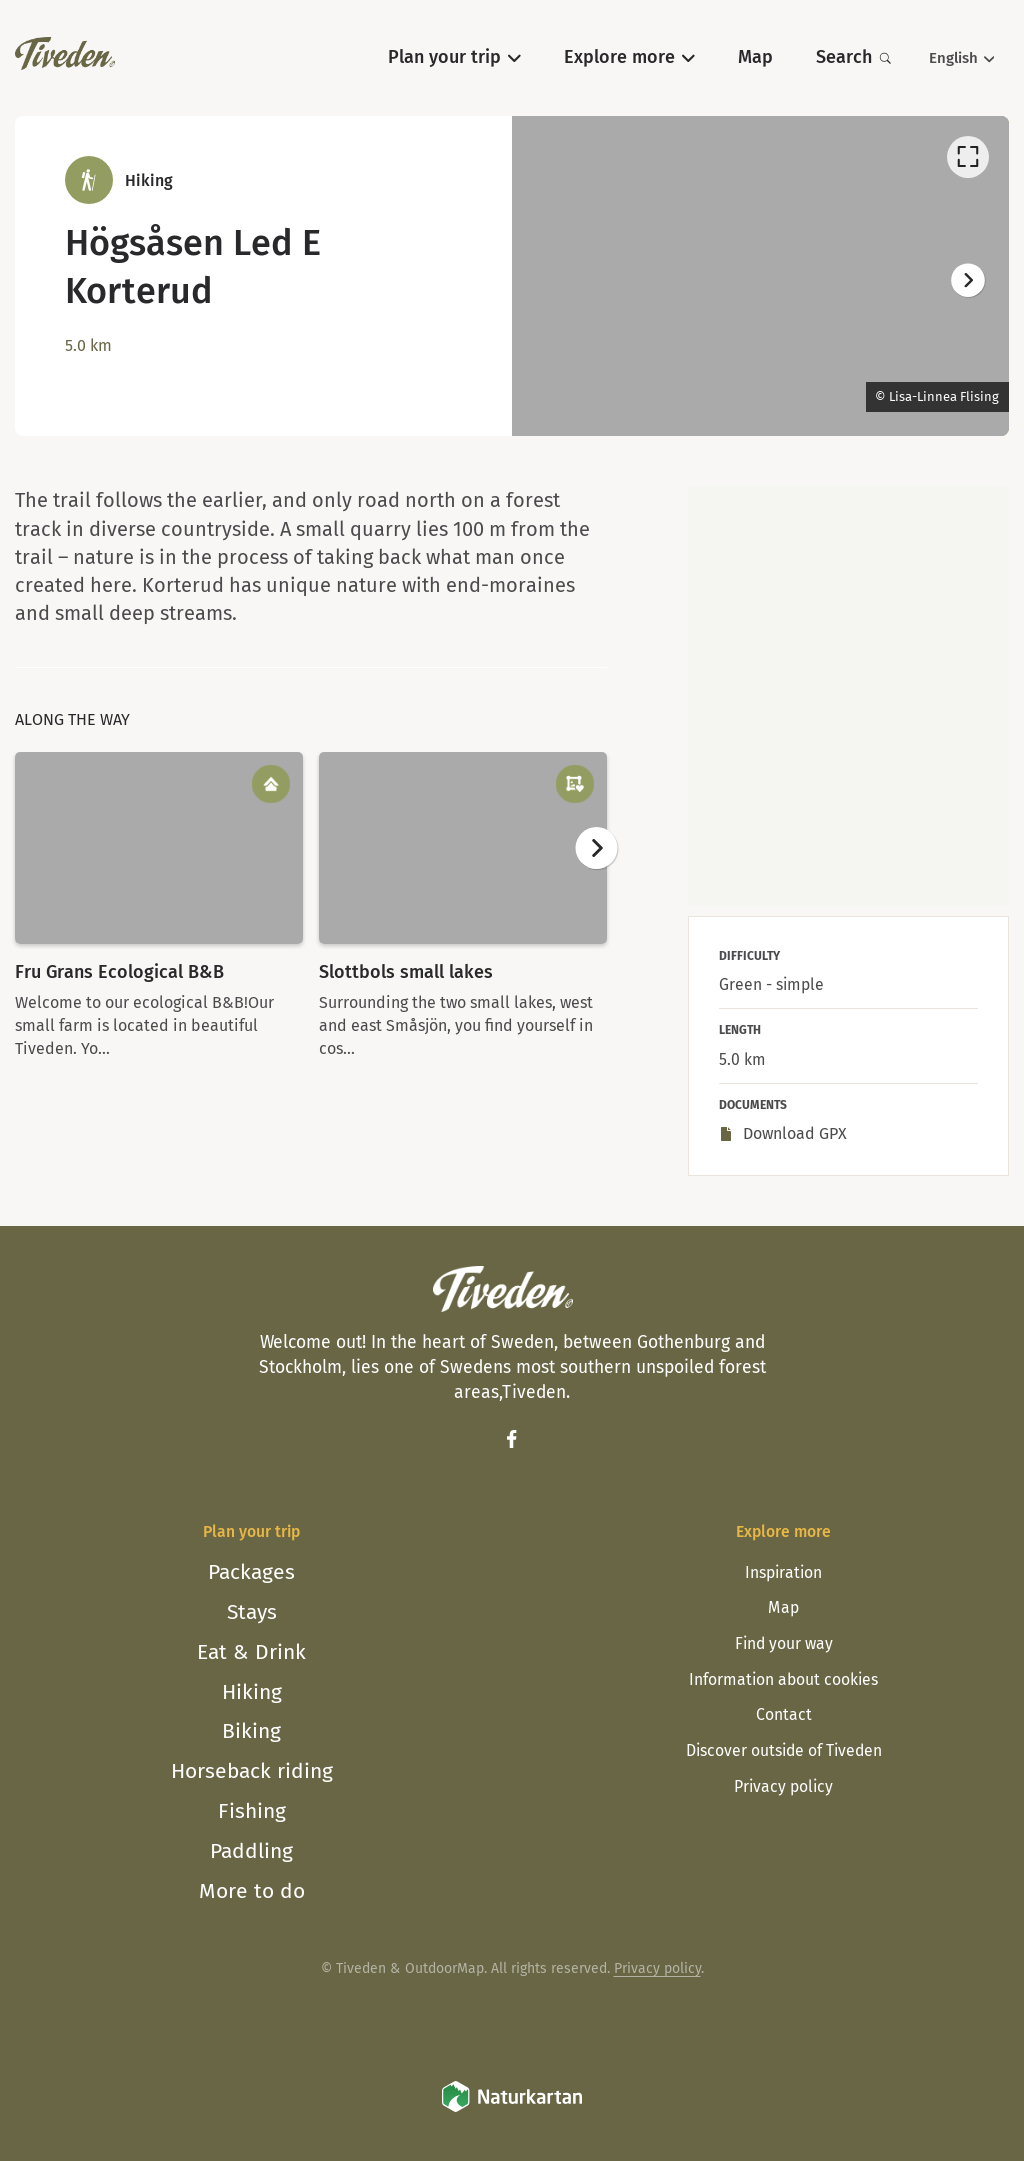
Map (783, 1607)
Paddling (251, 1851)
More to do (252, 1891)
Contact (784, 1714)
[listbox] (760, 276)
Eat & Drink (251, 1652)
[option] (760, 276)
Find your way (784, 1643)
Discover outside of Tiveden (784, 1750)
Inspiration (783, 1572)
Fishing (252, 1811)
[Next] (968, 281)
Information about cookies (783, 1679)
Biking (251, 1731)
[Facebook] (512, 1439)
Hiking (252, 1692)
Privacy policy (783, 1786)
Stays (252, 1612)
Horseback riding (252, 1771)
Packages (251, 1572)
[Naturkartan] (512, 2109)
